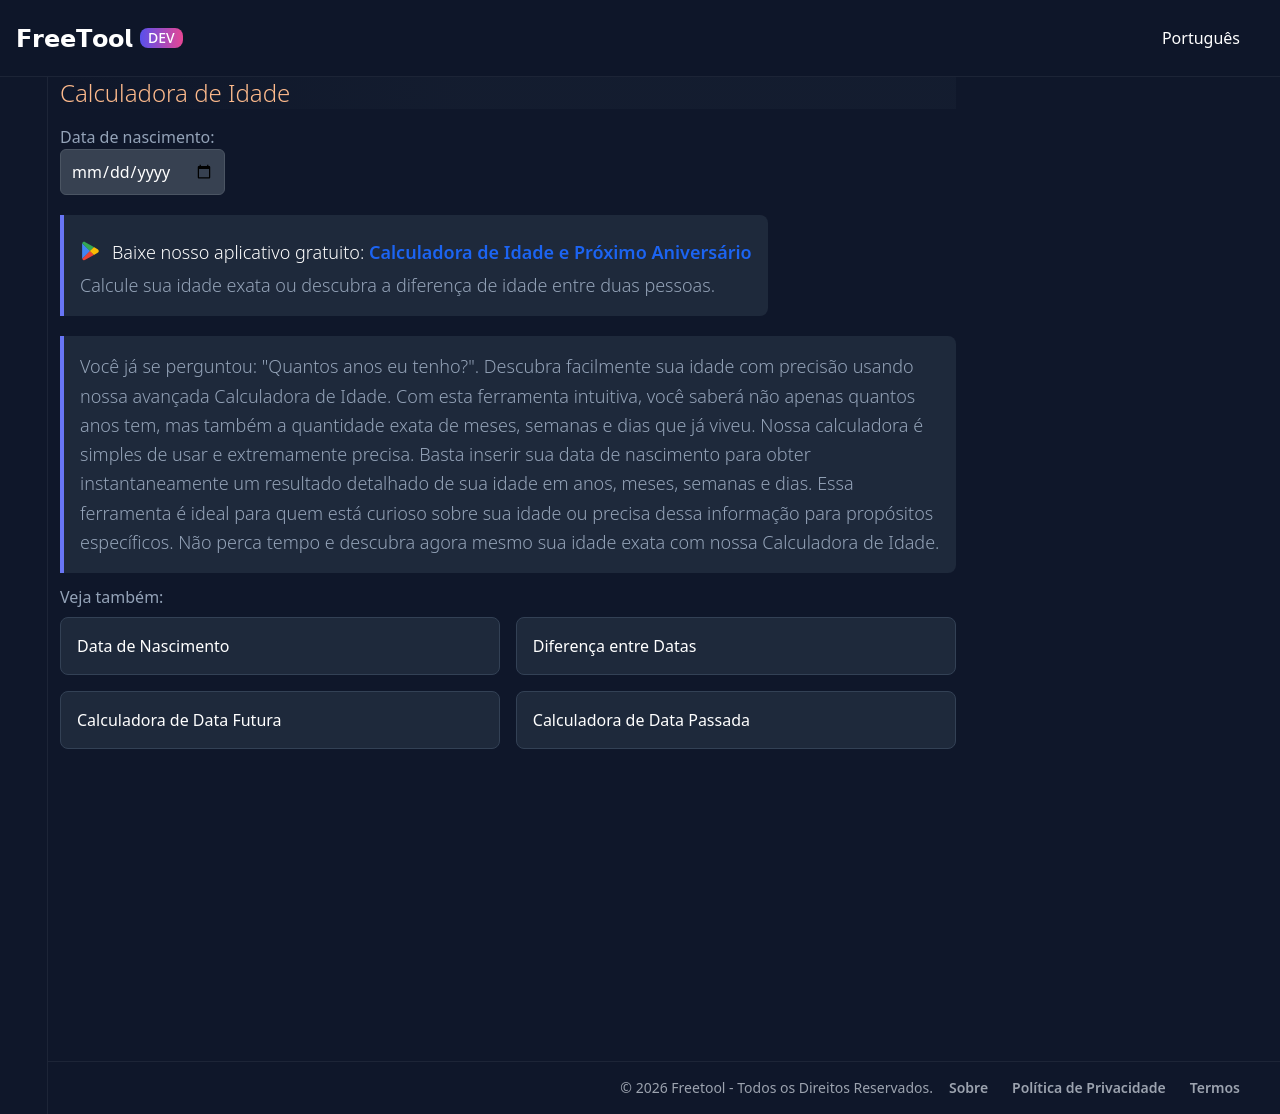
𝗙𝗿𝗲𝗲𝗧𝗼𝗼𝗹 (99, 38)
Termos (1215, 1087)
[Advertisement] (508, 905)
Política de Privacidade (1089, 1087)
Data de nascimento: (137, 137)
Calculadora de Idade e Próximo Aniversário (560, 252)
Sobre (968, 1087)
